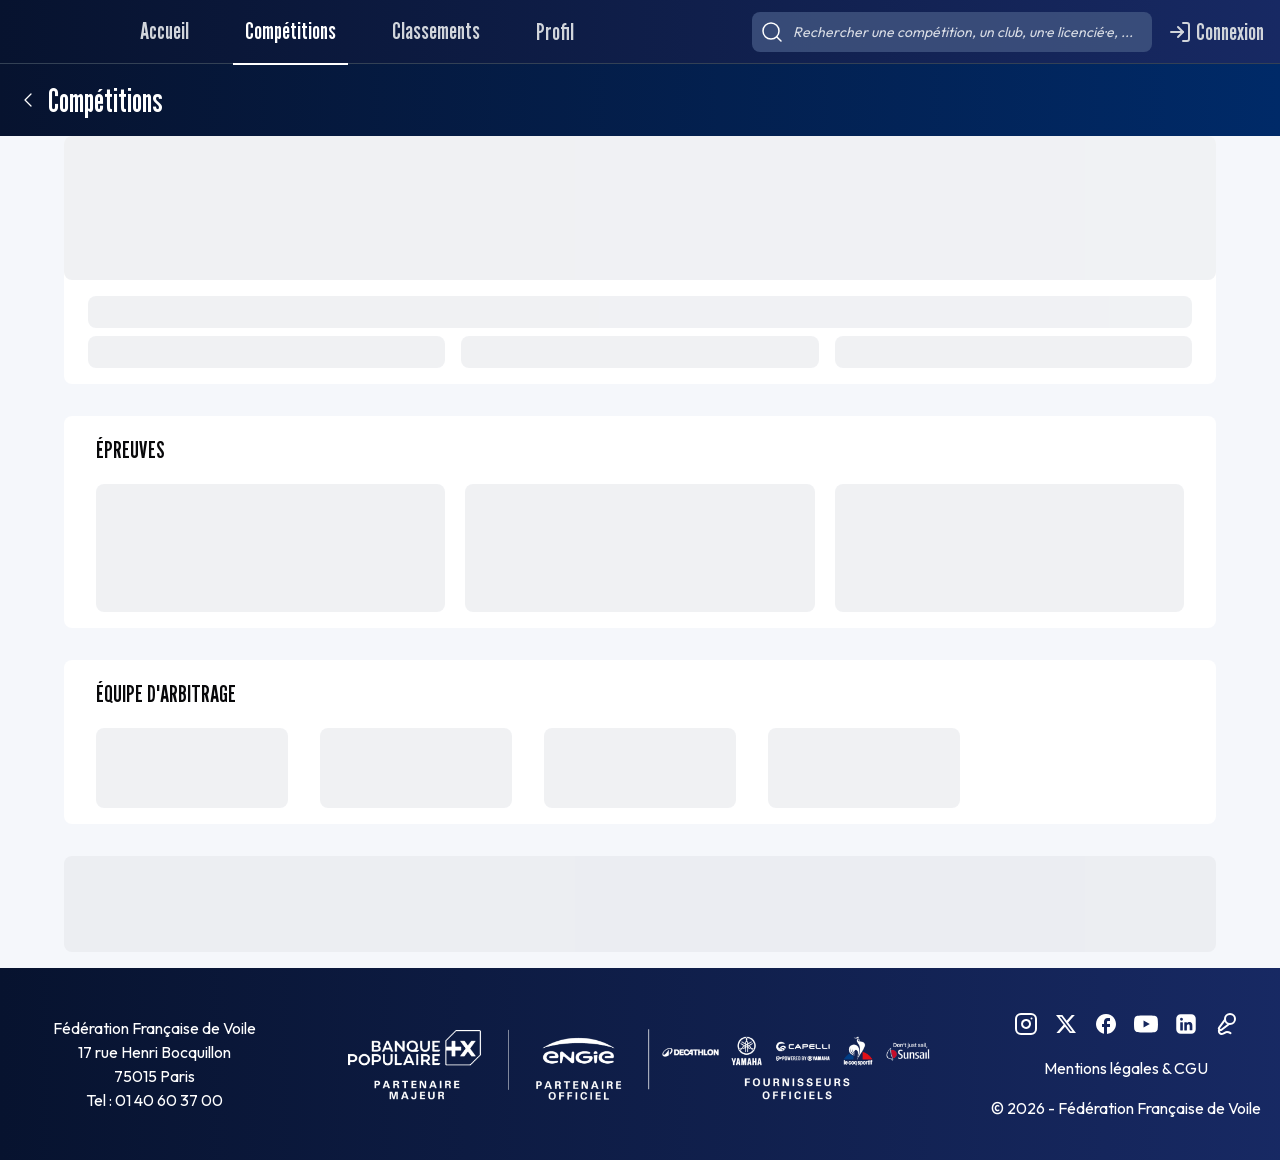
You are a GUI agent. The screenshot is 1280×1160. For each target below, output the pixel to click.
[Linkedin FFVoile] (1186, 1024)
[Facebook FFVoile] (1106, 1024)
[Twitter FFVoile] (1066, 1024)
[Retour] (28, 100)
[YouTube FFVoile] (1146, 1024)
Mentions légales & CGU (1126, 1068)
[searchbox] (952, 32)
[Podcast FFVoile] (1226, 1024)
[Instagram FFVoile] (1026, 1024)
